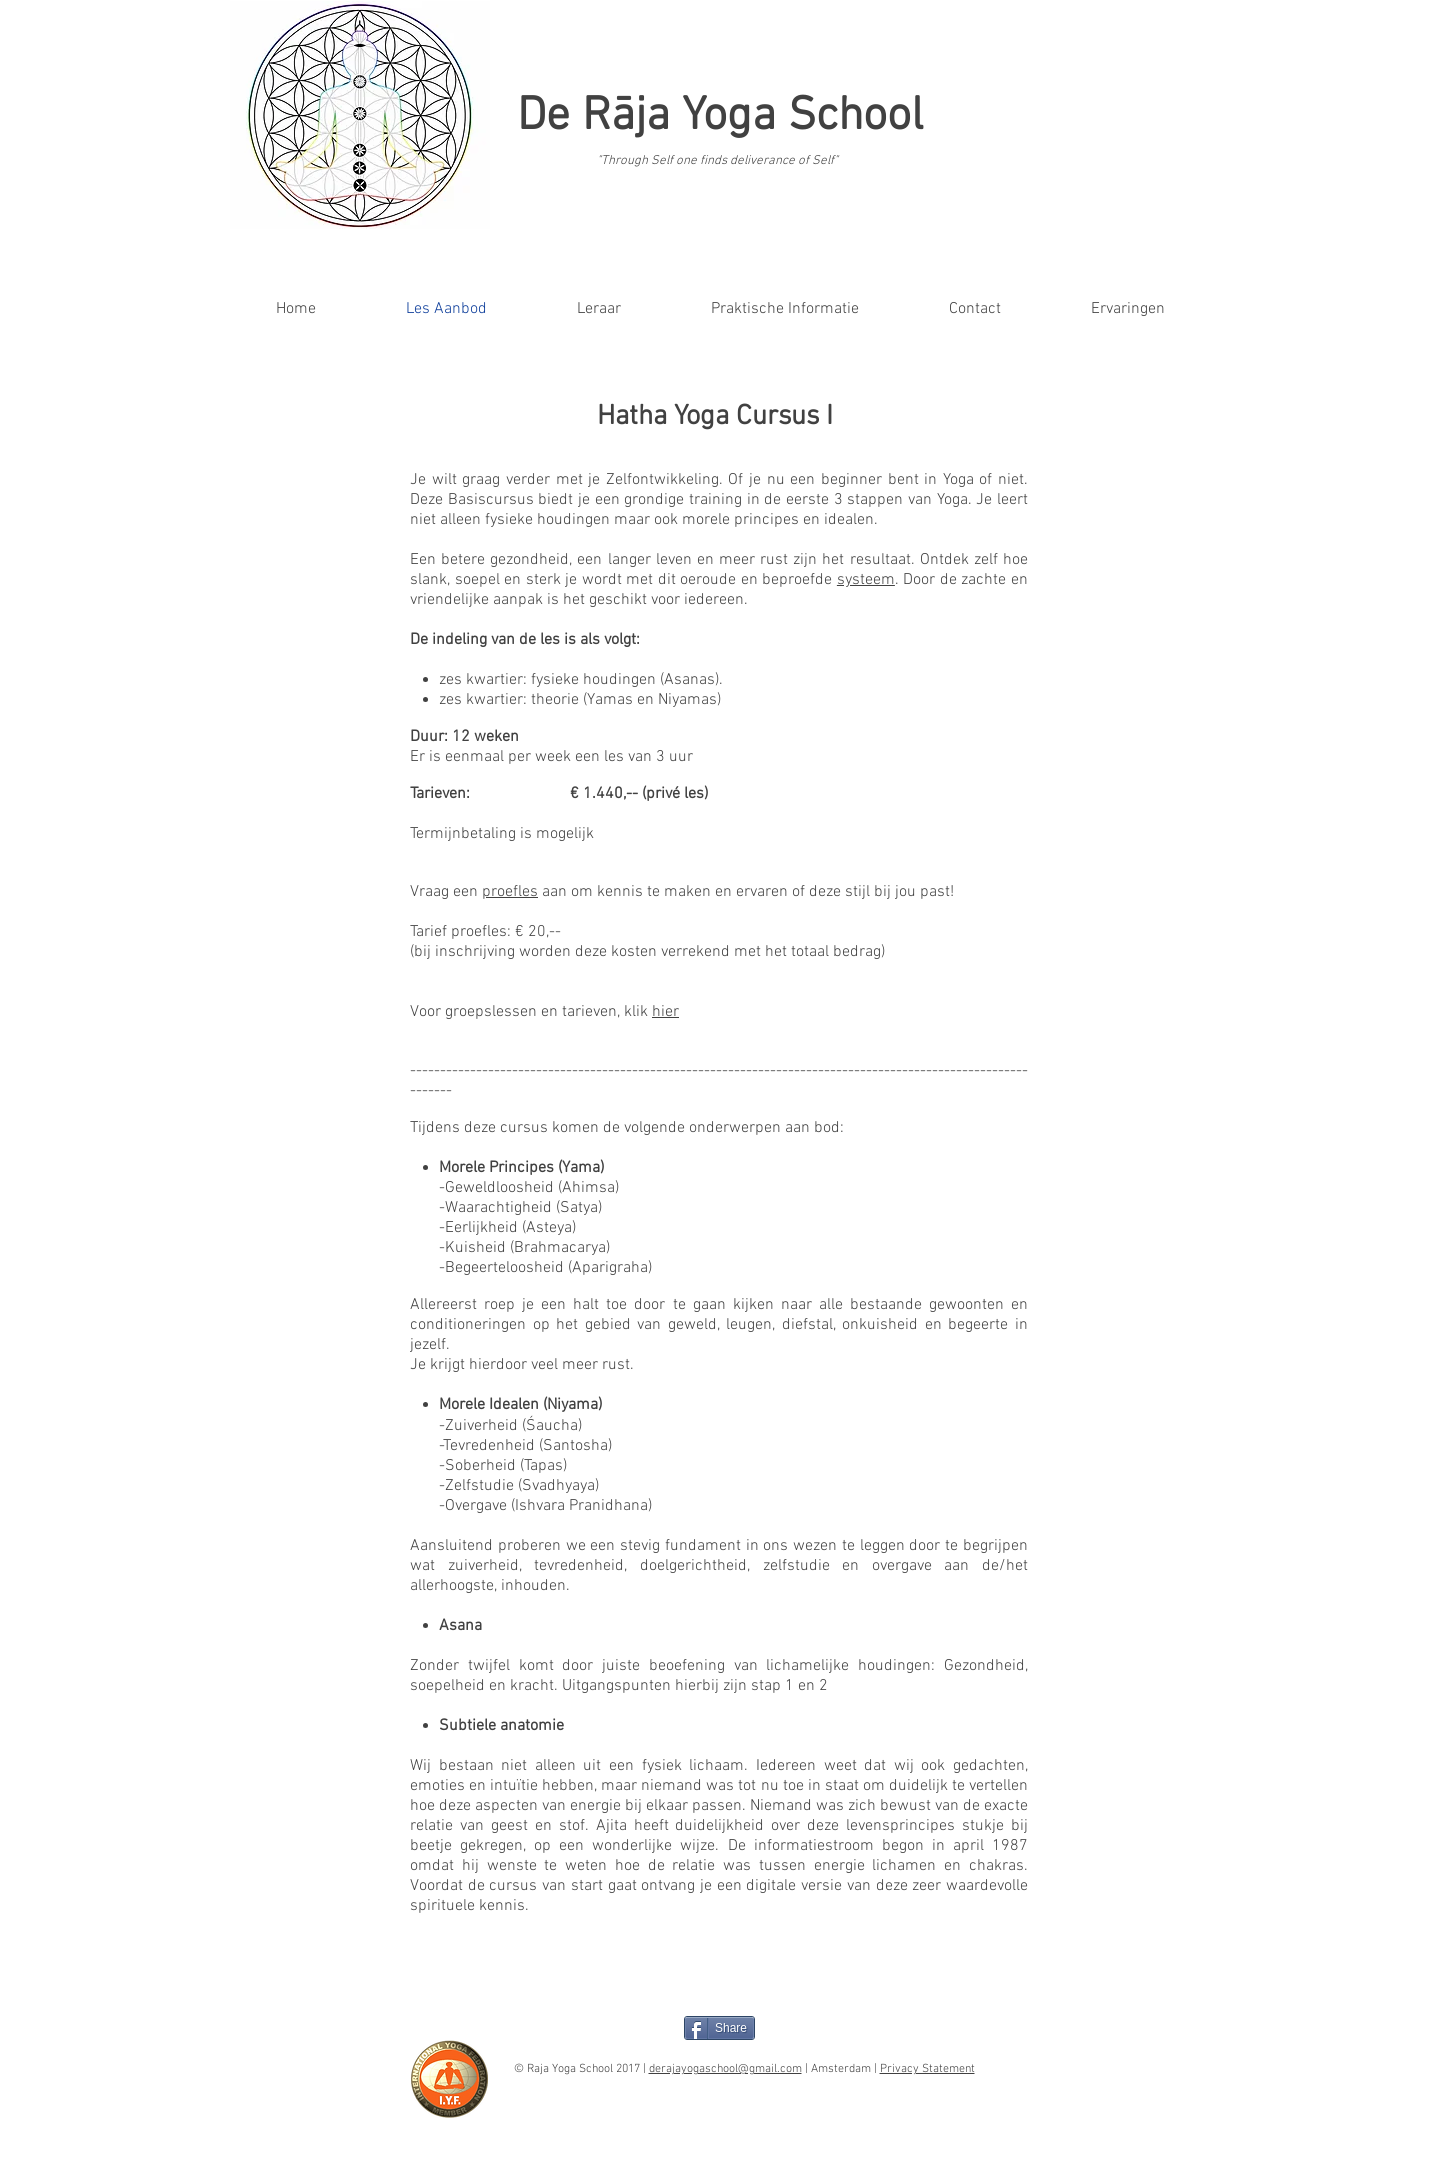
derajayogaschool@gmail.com (725, 2069)
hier (665, 1012)
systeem (866, 580)
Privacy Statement (927, 2069)
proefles (510, 892)
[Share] (719, 2028)
